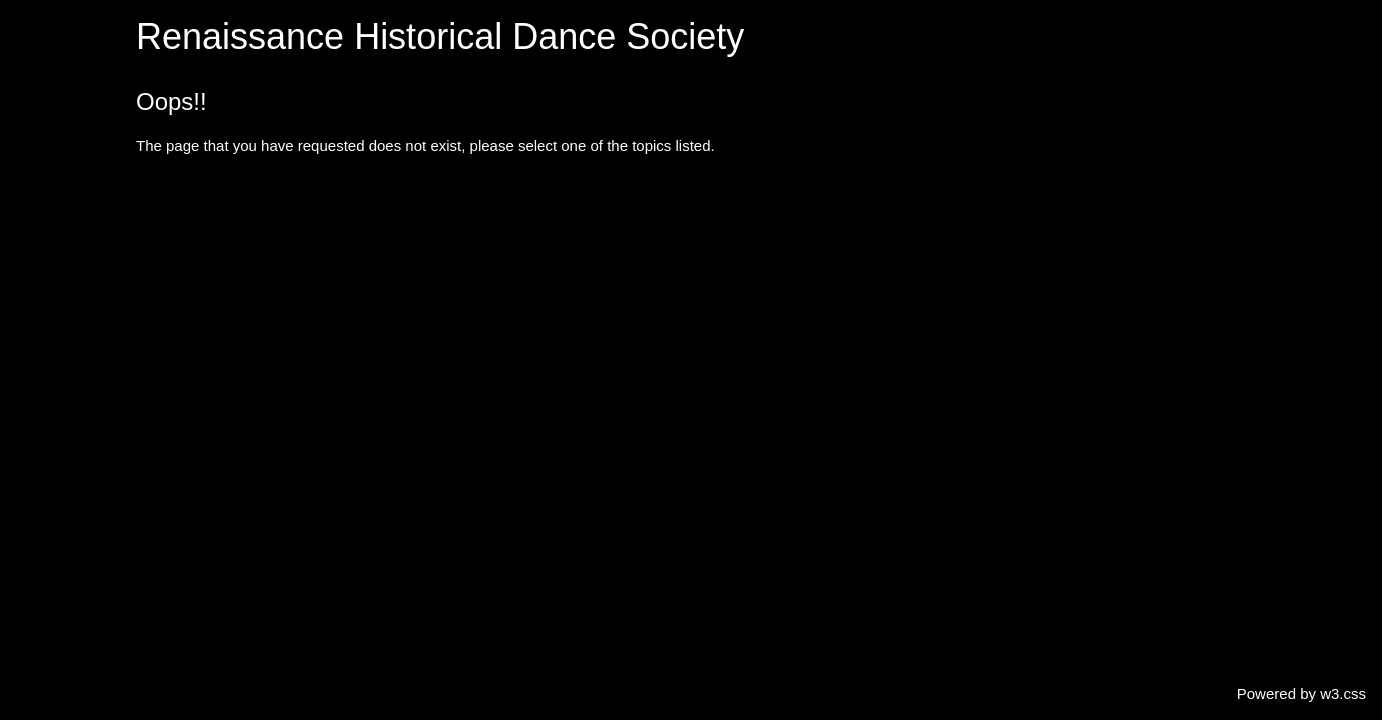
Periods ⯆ (48, 95)
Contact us (52, 326)
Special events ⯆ (71, 172)
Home (36, 18)
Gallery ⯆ (46, 249)
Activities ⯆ (52, 134)
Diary (33, 211)
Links (33, 403)
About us (45, 57)
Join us (40, 365)
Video (35, 288)
